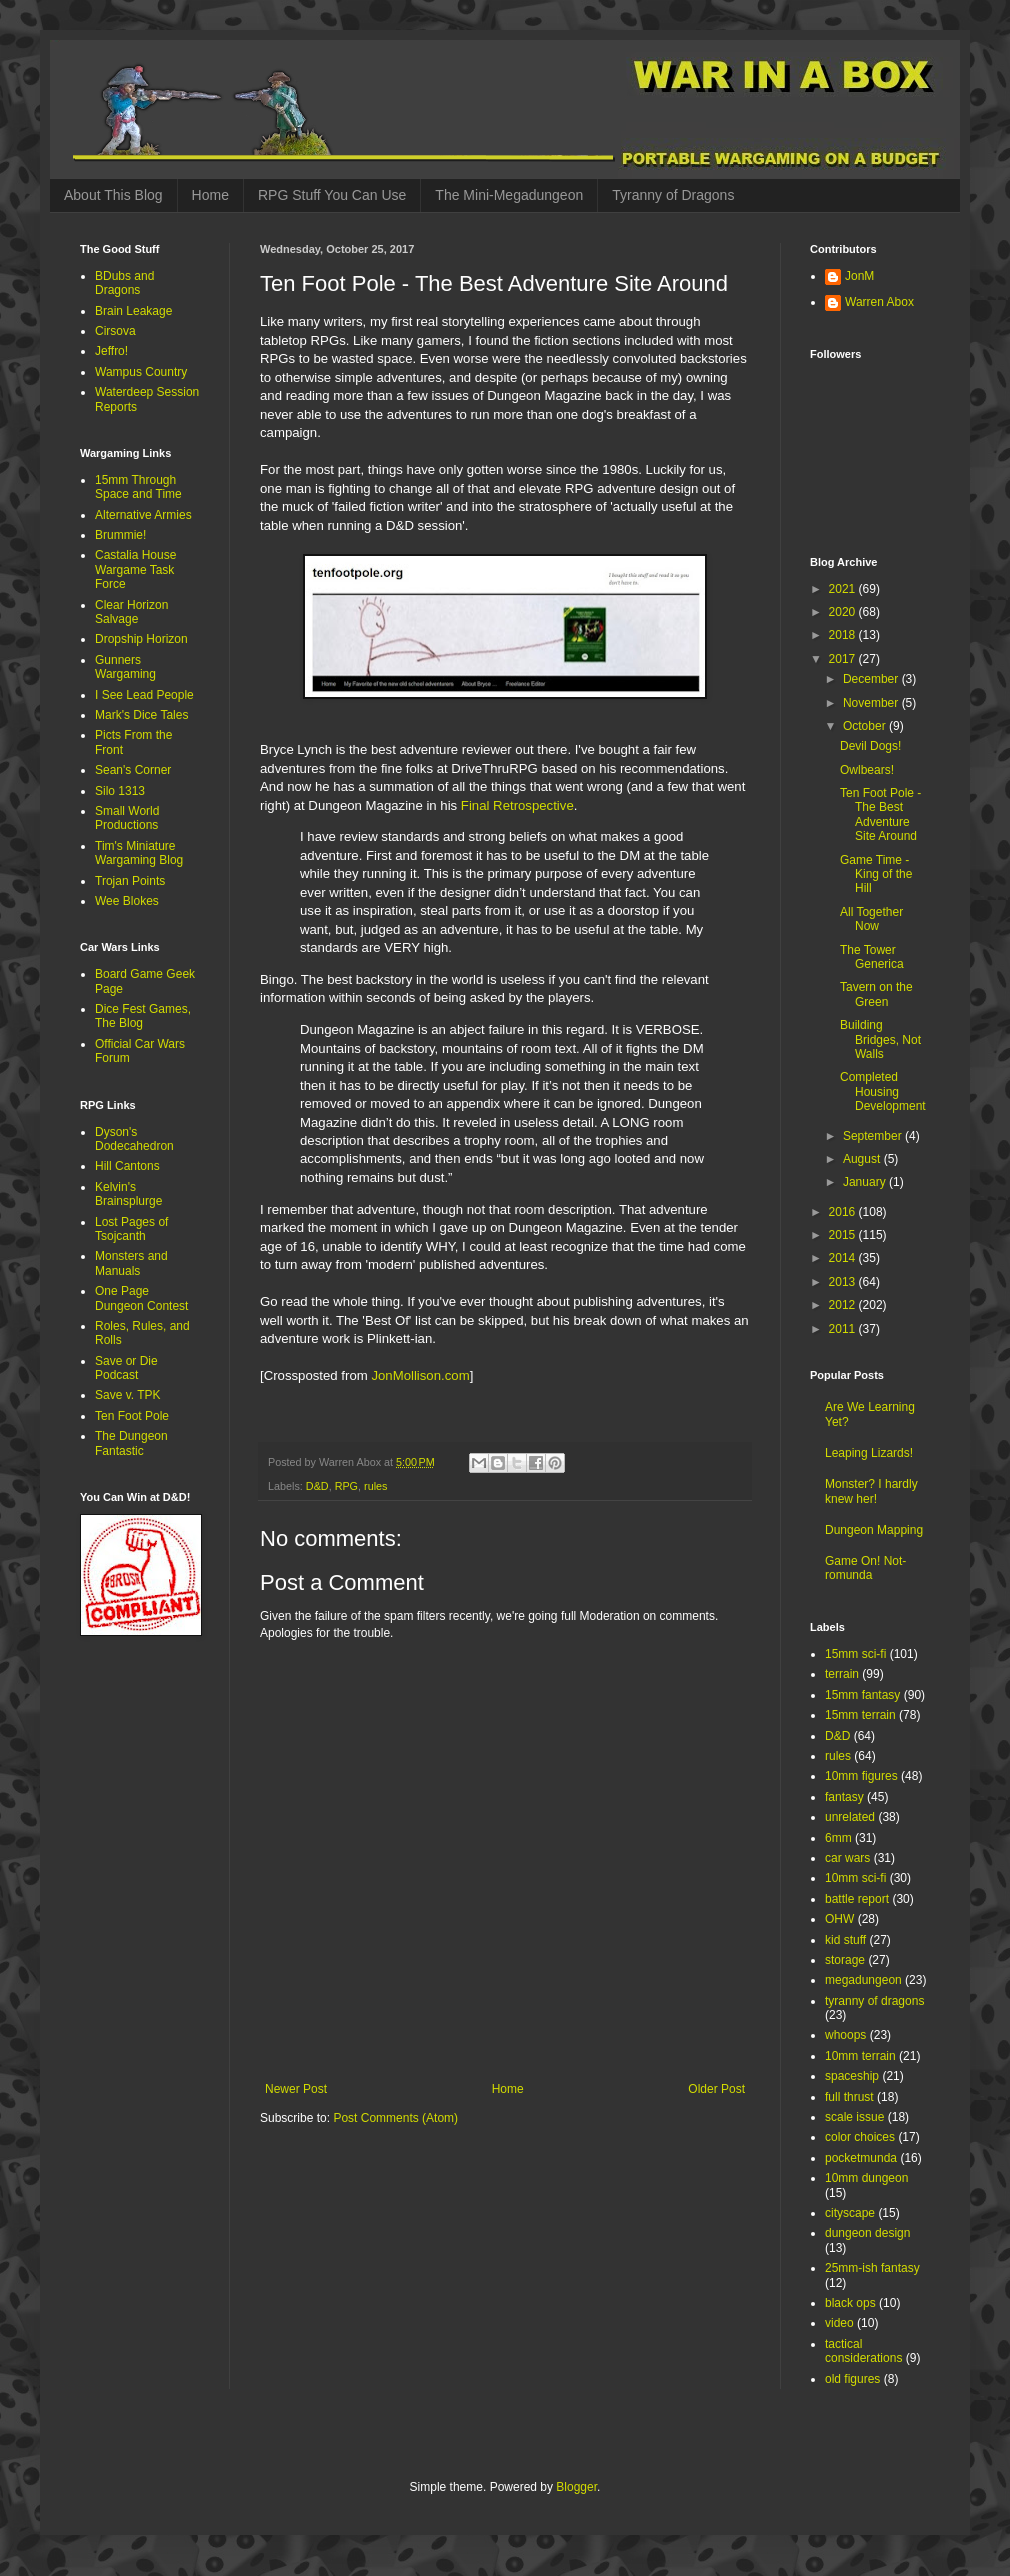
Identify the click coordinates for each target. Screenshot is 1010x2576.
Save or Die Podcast (126, 1368)
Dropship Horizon (141, 639)
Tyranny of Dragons (673, 195)
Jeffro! (111, 351)
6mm (838, 1838)
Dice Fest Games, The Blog (143, 1016)
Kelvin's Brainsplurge (128, 1194)
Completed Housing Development (883, 1091)
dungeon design (867, 2233)
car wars (847, 1858)
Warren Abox (879, 302)
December (872, 679)
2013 (844, 1282)
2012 (844, 1305)
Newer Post (296, 2089)
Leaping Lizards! (869, 1453)
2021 (844, 589)
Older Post (716, 2089)
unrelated (850, 1817)
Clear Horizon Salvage (131, 612)
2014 (844, 1258)
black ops (850, 2303)
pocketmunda (861, 2158)
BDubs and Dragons (124, 283)
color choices (860, 2137)
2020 (844, 612)
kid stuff (845, 1940)
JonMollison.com (420, 1375)
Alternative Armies (143, 515)
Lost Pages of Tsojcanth (131, 1229)
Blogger (576, 2487)
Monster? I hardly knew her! (871, 1491)
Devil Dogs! (870, 746)
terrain (842, 1674)
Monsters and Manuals (131, 1263)
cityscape (850, 2213)
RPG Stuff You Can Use (332, 195)
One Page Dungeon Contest (141, 1298)
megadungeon (863, 1980)
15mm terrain (860, 1715)
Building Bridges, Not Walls (880, 1039)
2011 (844, 1329)
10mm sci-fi (855, 1878)
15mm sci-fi (855, 1654)
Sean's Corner (133, 770)
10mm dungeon (866, 2178)
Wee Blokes (127, 901)
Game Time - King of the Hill (876, 874)
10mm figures (861, 1776)
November (872, 703)
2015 (844, 1235)
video (839, 2323)
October (866, 726)
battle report (857, 1899)
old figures (852, 2379)
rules (375, 1486)
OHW (839, 1919)
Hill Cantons (127, 1166)
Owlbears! (867, 770)
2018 (844, 635)
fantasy (844, 1797)
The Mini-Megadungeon (509, 195)
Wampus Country (141, 372)
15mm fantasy (862, 1695)
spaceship (852, 2076)
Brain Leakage (133, 311)
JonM (859, 276)
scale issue (854, 2117)
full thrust (849, 2097)
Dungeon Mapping (874, 1530)
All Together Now (871, 919)
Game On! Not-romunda (865, 1568)
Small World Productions (127, 818)
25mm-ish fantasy (872, 2268)
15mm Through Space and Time (138, 487)
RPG (346, 1486)
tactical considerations (863, 2351)
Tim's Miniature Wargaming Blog (139, 853)
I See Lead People (144, 695)
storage (845, 1960)
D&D (317, 1486)
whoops (845, 2035)
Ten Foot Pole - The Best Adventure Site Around (880, 814)
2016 (844, 1212)
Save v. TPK (128, 1395)
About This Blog (113, 195)
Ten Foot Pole (132, 1416)
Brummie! (120, 535)
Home (210, 195)
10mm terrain (860, 2056)
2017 (844, 659)
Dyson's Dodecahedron (134, 1139)
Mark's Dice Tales (141, 715)
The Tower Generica (872, 957)
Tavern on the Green (876, 994)
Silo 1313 (120, 791)
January (866, 1182)
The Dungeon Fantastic (131, 1443)
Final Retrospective (517, 805)
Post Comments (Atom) (395, 2118)
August (863, 1159)
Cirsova (115, 331)
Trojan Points (130, 881)
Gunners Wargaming (125, 667)
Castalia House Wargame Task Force (135, 569)
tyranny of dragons (874, 2001)
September (874, 1136)
